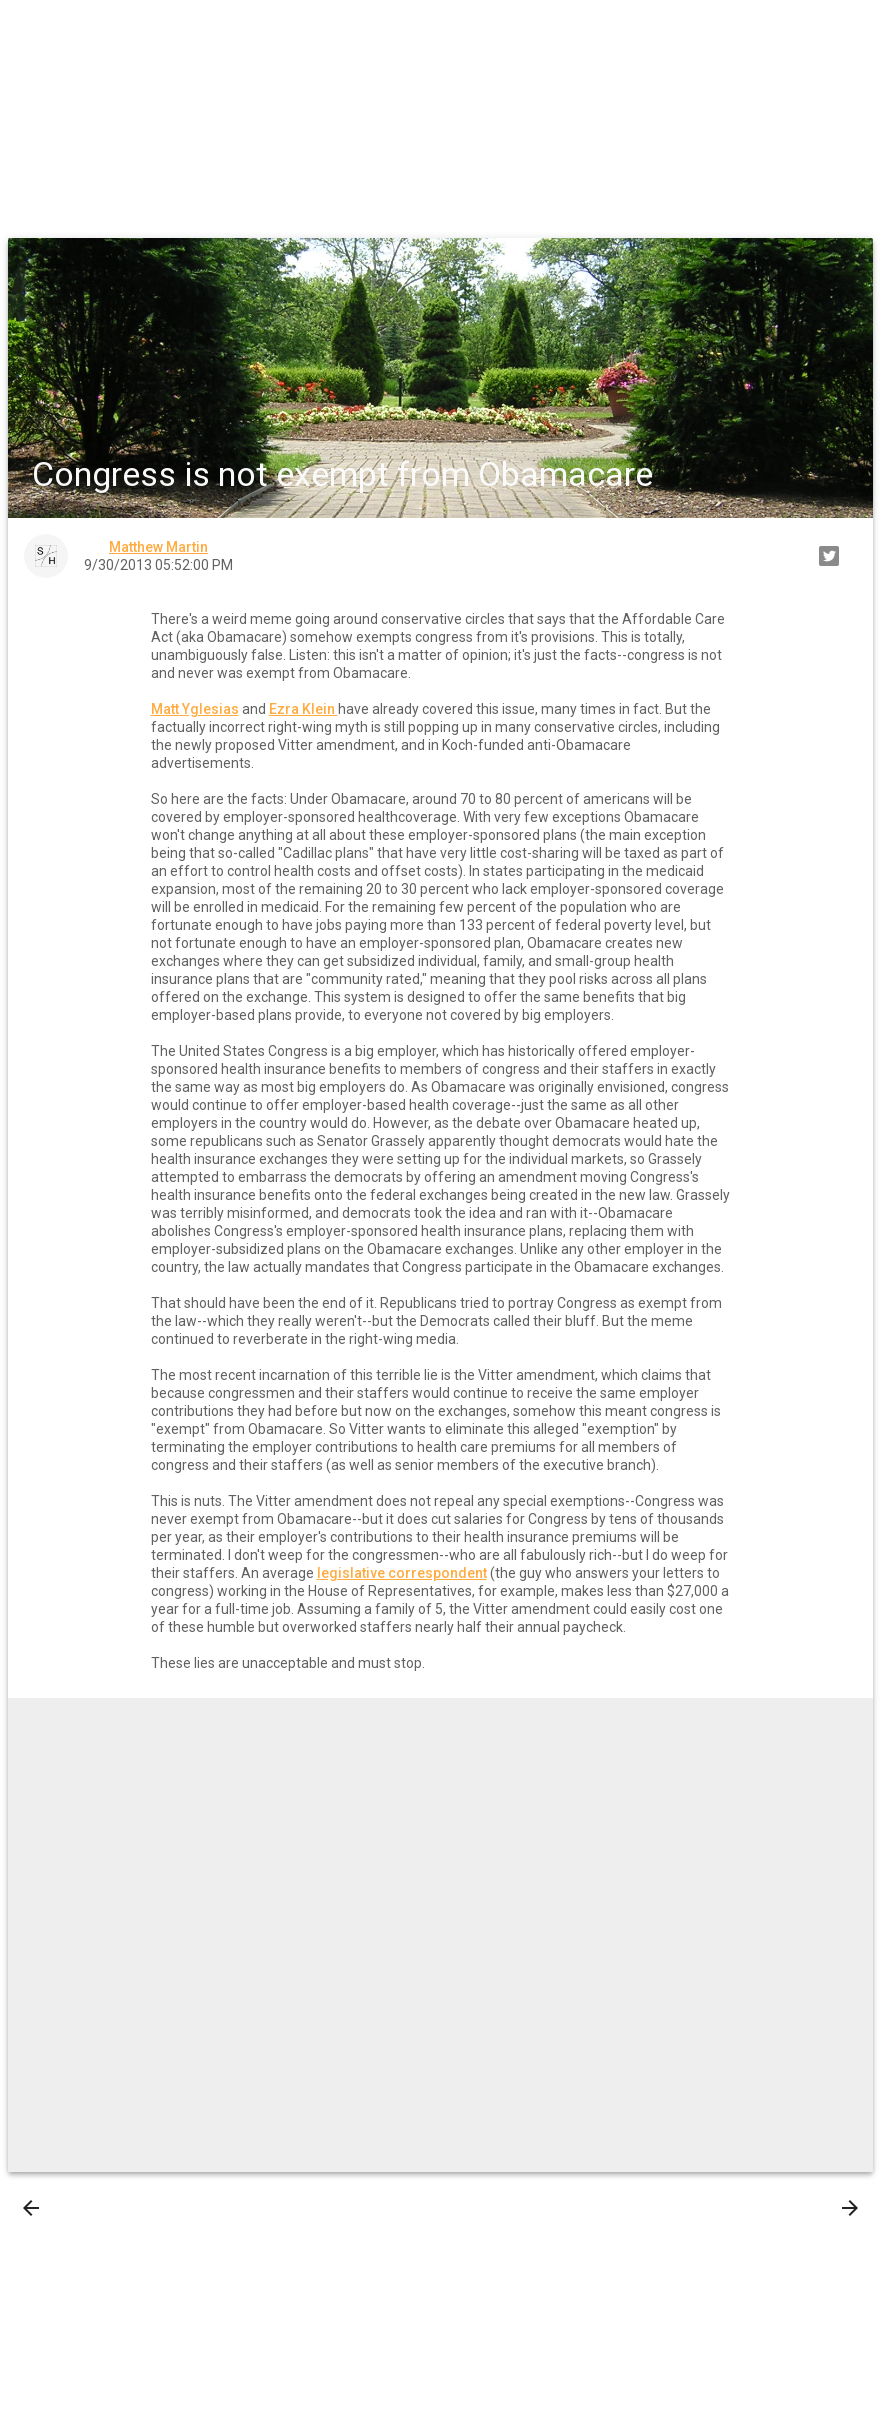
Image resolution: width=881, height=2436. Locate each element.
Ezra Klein (303, 709)
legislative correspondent (402, 1573)
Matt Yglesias (195, 709)
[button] (32, 32)
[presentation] (31, 2208)
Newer (61, 2208)
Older (822, 2208)
